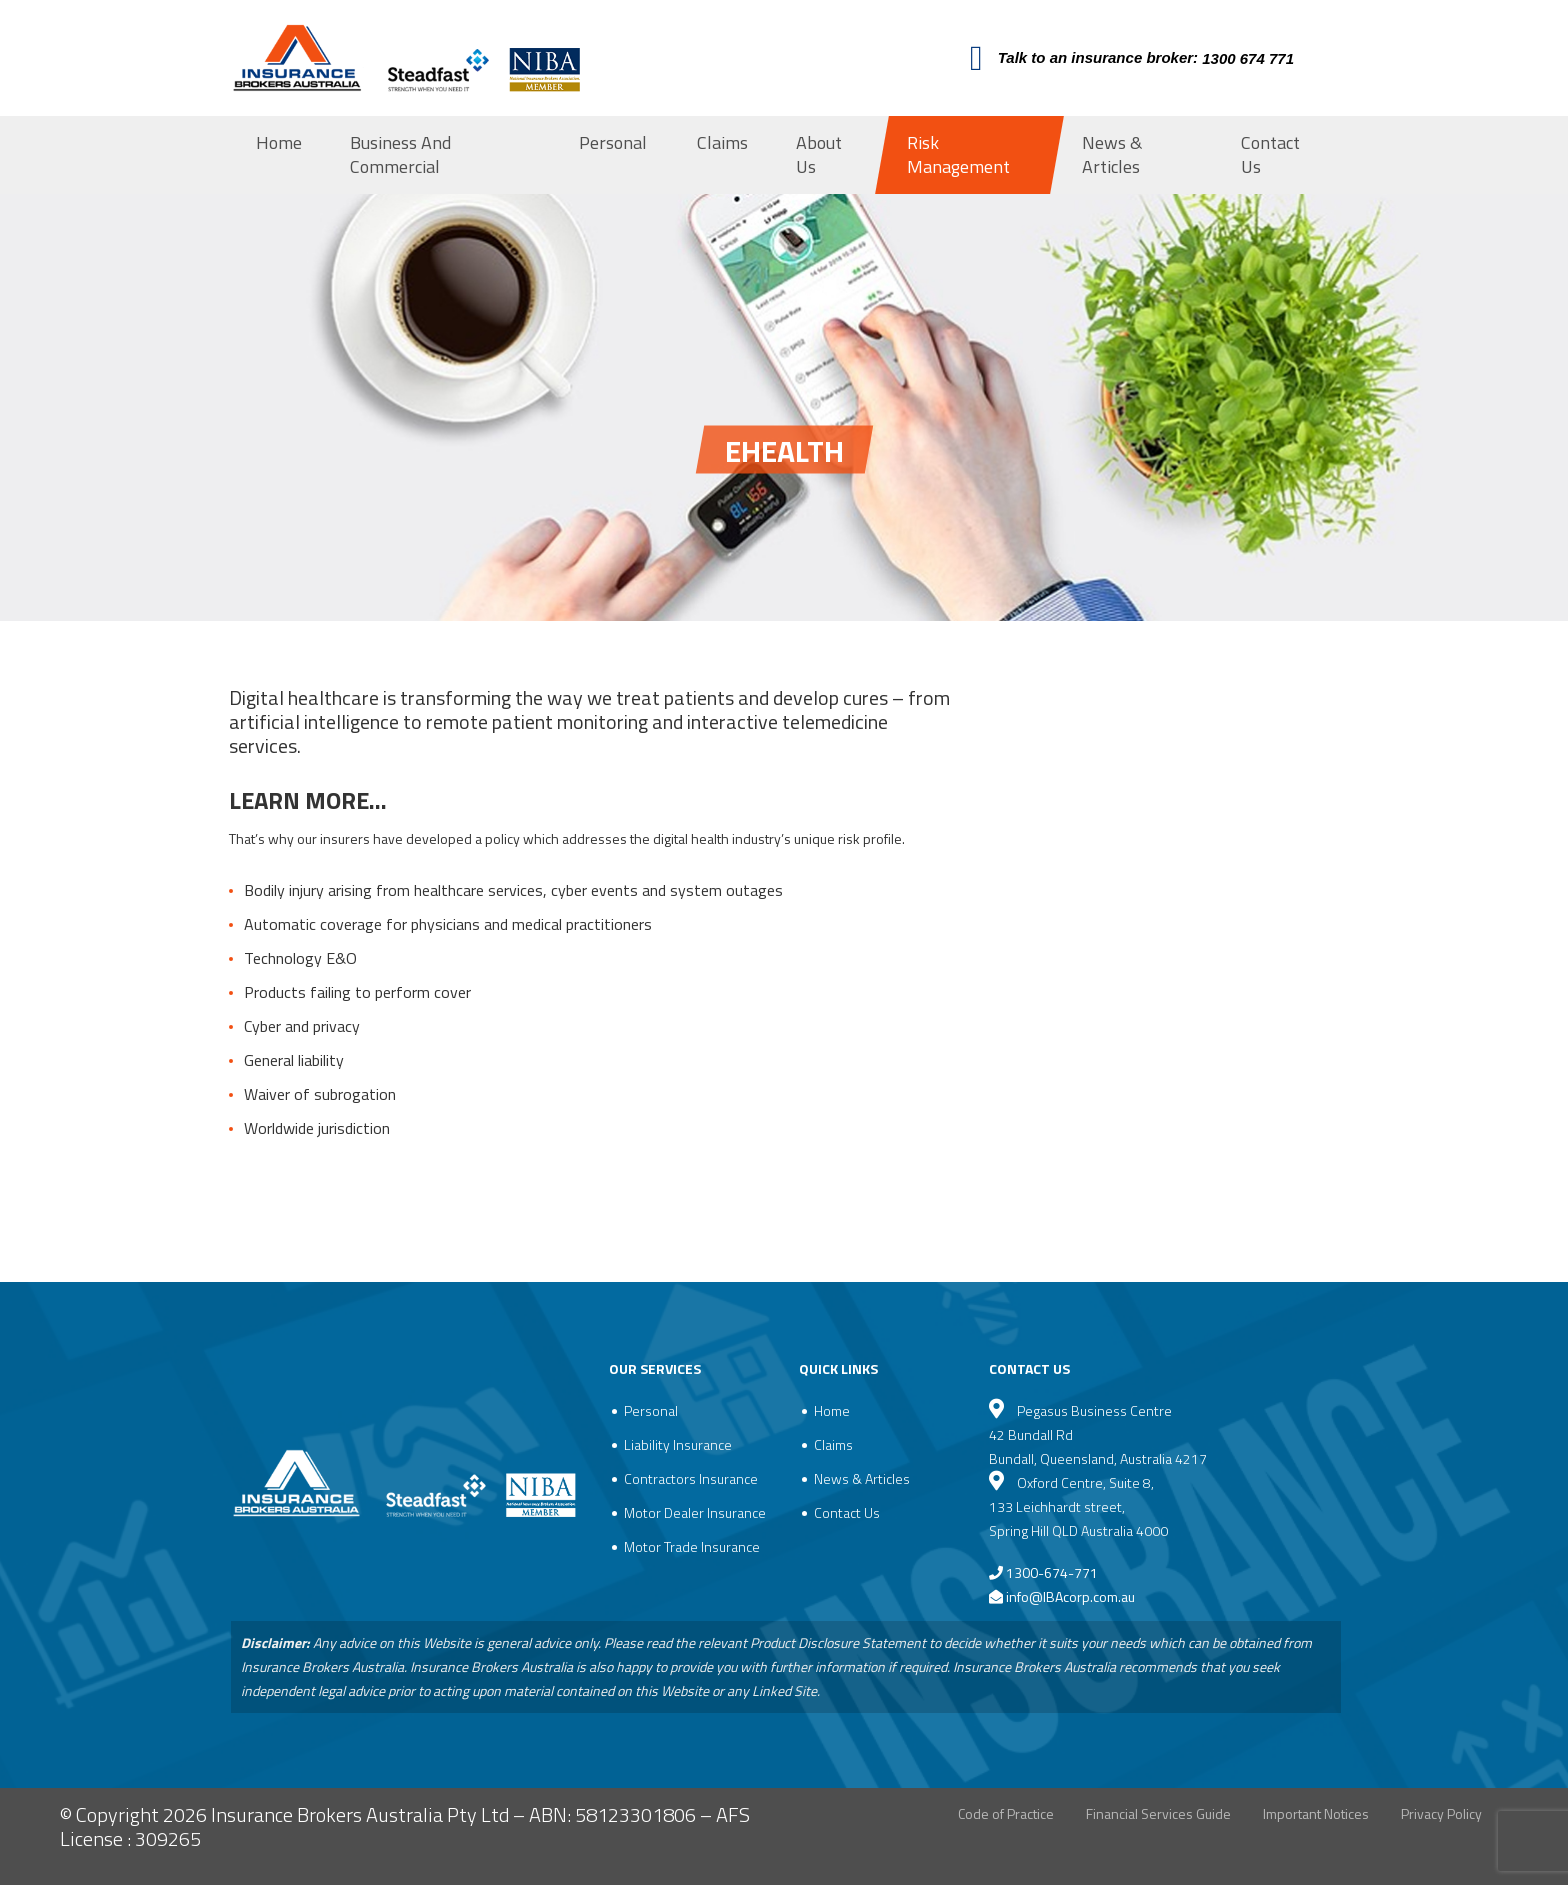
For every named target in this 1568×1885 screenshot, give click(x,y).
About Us (819, 154)
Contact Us (1270, 154)
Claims (722, 142)
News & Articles (1112, 154)
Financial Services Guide (1158, 1813)
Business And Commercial (400, 154)
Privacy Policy (1441, 1813)
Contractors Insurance (691, 1478)
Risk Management (958, 154)
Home (279, 142)
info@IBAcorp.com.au (1070, 1596)
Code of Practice (1006, 1813)
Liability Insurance (678, 1444)
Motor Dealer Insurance (695, 1512)
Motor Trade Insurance (692, 1546)
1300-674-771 (1043, 1572)
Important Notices (1316, 1813)
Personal (613, 142)
